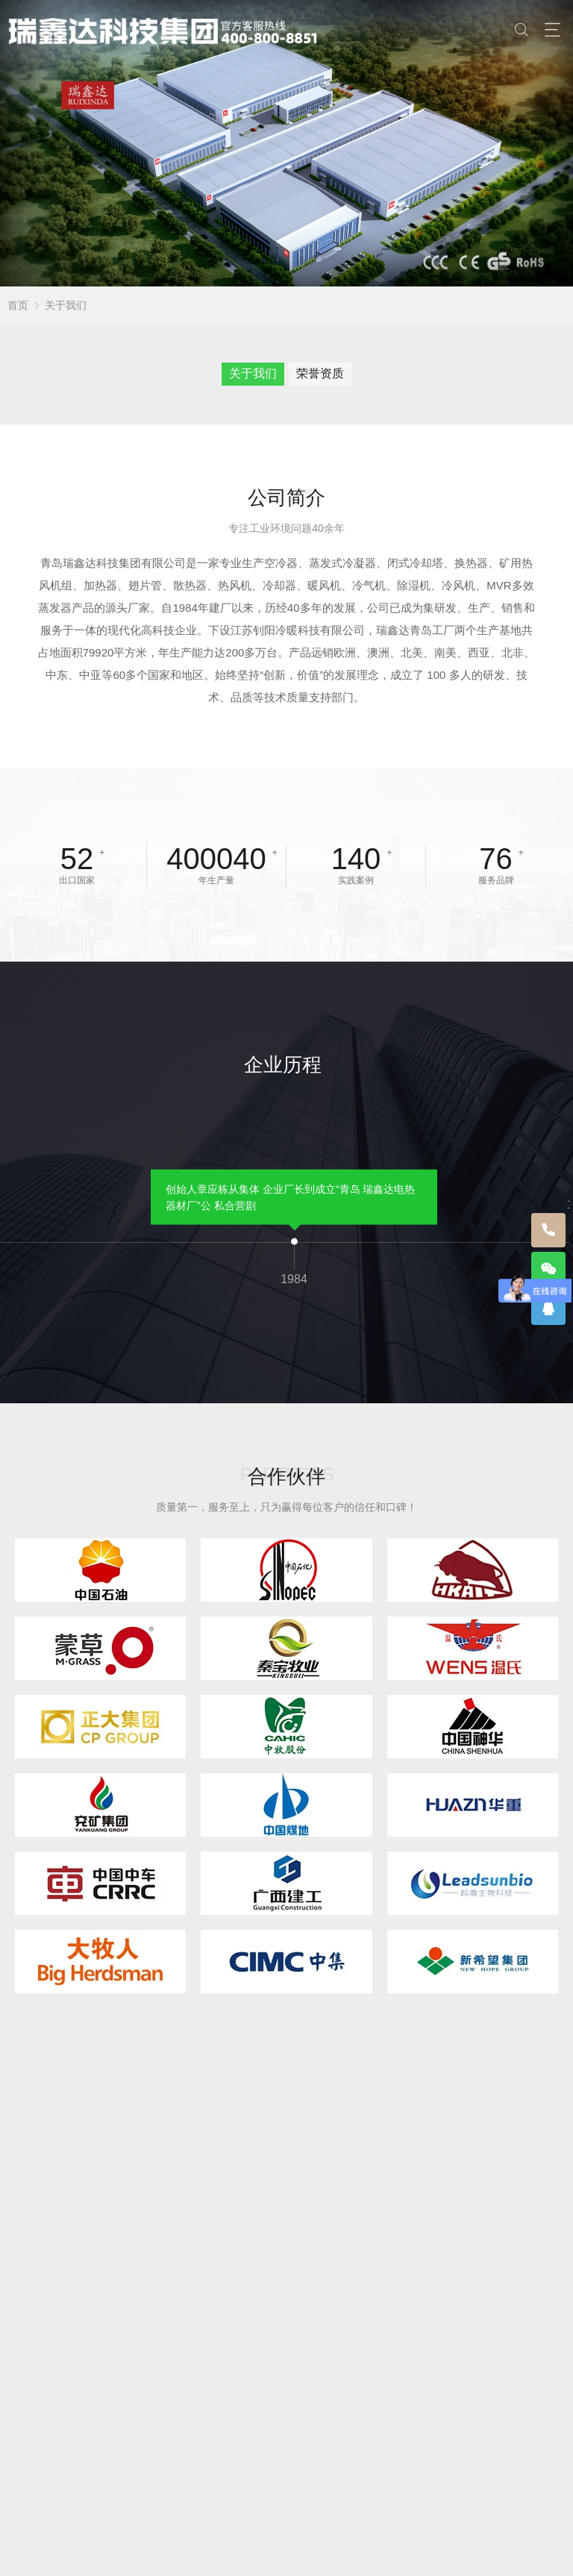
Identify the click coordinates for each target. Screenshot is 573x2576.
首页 (17, 305)
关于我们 (66, 305)
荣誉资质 (320, 373)
